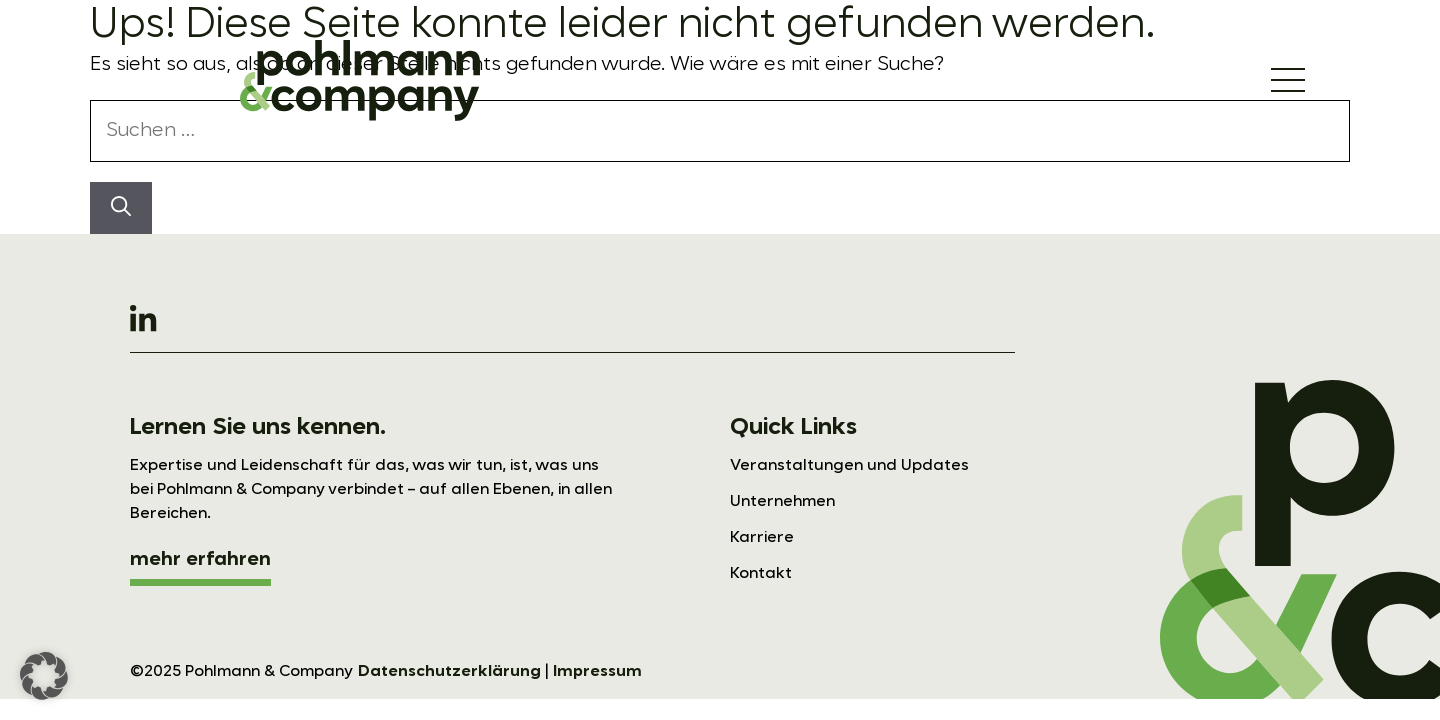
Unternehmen (782, 502)
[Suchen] (121, 208)
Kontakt (761, 574)
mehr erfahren (200, 560)
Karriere (762, 538)
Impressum (597, 672)
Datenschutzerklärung (449, 672)
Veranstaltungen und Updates (849, 466)
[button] (44, 676)
